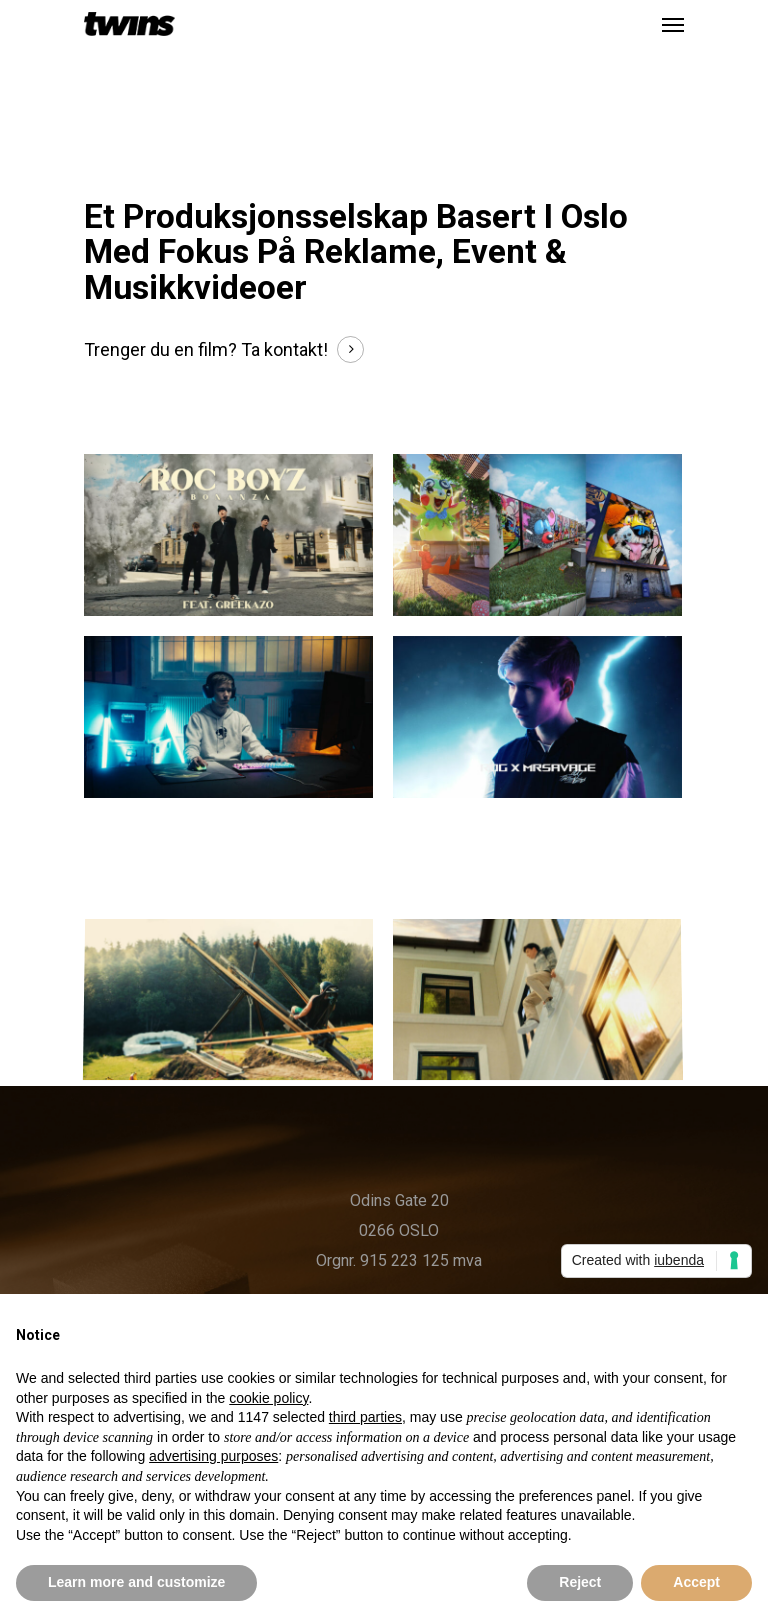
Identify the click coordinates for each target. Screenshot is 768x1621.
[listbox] (10, 51)
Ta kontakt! (284, 349)
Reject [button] (580, 1582)
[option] (10, 52)
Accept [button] (696, 1582)
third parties (365, 1417)
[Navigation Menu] (673, 24)
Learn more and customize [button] (136, 1582)
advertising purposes (213, 1456)
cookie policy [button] (268, 1398)
